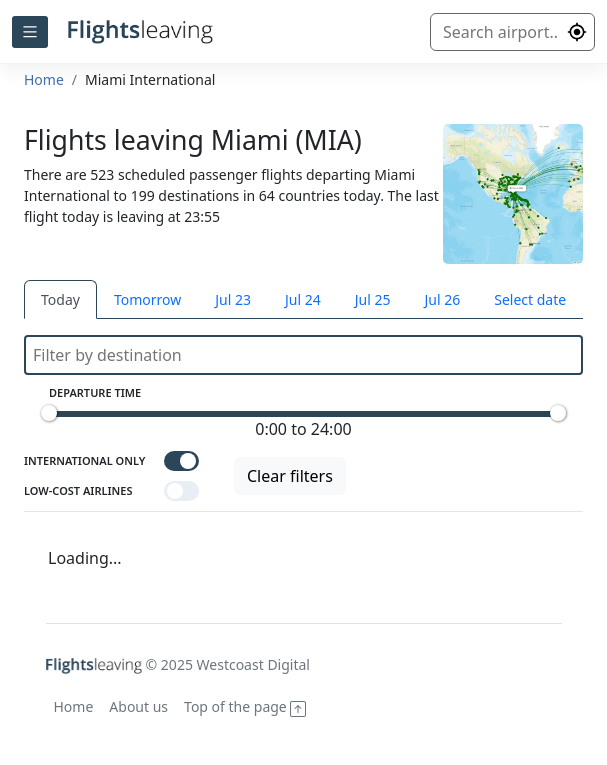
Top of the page (245, 706)
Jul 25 (373, 299)
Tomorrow (147, 299)
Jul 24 (303, 299)
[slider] (49, 413)
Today (60, 299)
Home (44, 79)
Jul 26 (442, 299)
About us (138, 706)
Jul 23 (233, 299)
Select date (530, 299)
